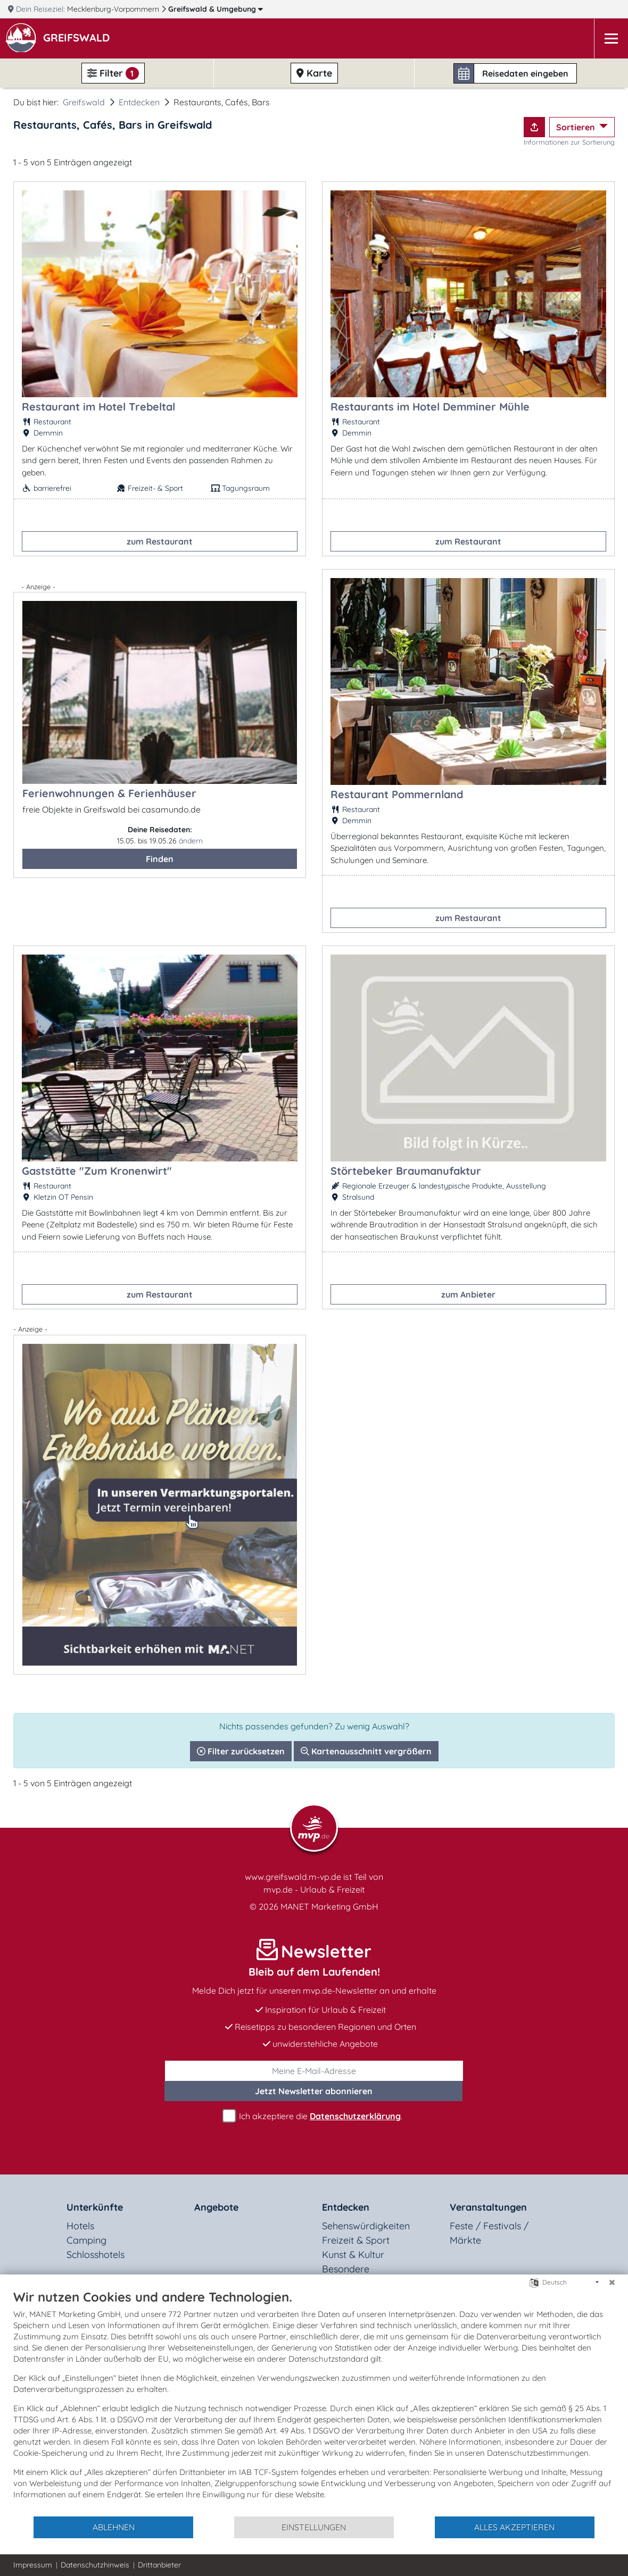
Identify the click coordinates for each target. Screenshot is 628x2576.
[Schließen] (612, 2282)
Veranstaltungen (488, 2207)
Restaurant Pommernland (396, 794)
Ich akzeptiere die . (314, 2116)
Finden (159, 859)
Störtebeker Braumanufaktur (405, 1170)
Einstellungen (314, 2527)
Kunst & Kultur (353, 2254)
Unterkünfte (95, 2207)
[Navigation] (611, 38)
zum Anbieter (468, 1294)
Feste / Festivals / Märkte (489, 2233)
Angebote (216, 2207)
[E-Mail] (314, 2071)
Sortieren (576, 127)
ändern (191, 841)
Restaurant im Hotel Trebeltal (98, 406)
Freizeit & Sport (356, 2240)
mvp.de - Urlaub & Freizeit (314, 1889)
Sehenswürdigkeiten (366, 2226)
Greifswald (215, 9)
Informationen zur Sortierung (569, 142)
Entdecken (139, 102)
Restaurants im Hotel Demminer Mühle (430, 406)
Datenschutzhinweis (95, 2565)
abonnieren (314, 2091)
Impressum (32, 2565)
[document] (314, 2402)
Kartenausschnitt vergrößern (366, 1751)
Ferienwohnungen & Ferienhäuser (109, 793)
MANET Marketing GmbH (329, 1906)
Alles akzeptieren (514, 2527)
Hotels (80, 2226)
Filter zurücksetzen (241, 1751)
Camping (86, 2240)
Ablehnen (114, 2527)
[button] (78, 39)
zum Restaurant (160, 541)
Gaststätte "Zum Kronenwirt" (97, 1170)
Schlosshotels (96, 2254)
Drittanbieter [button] (159, 2565)
